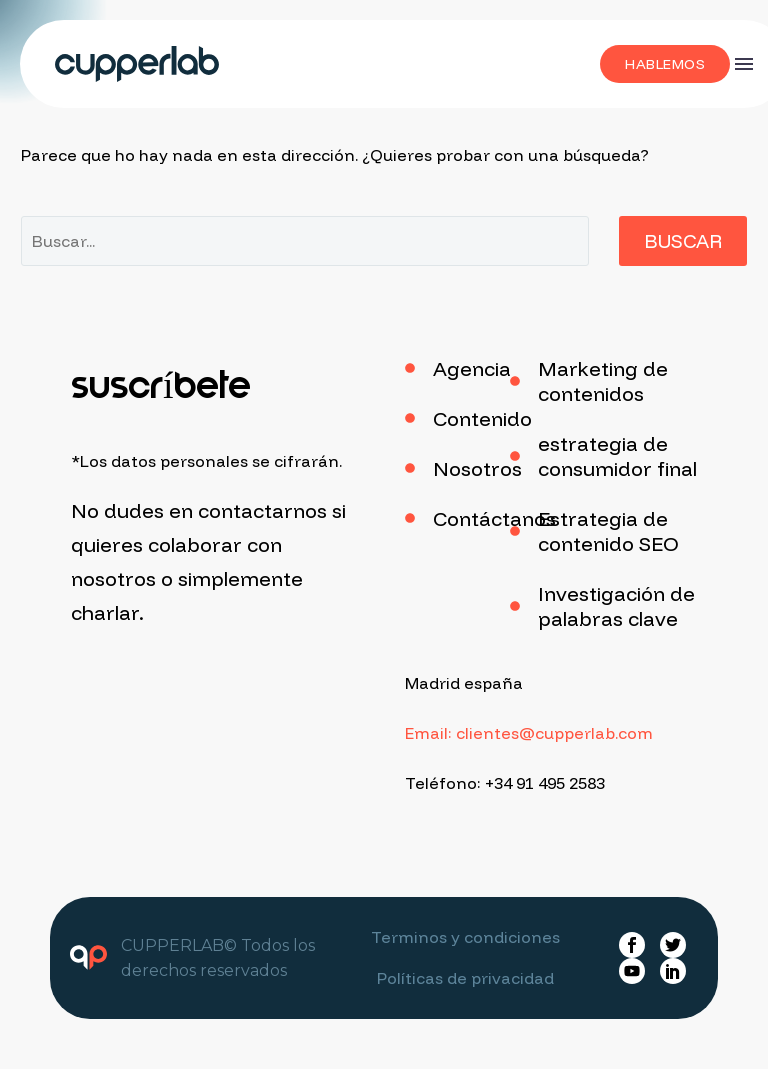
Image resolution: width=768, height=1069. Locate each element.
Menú (744, 64)
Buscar (683, 241)
